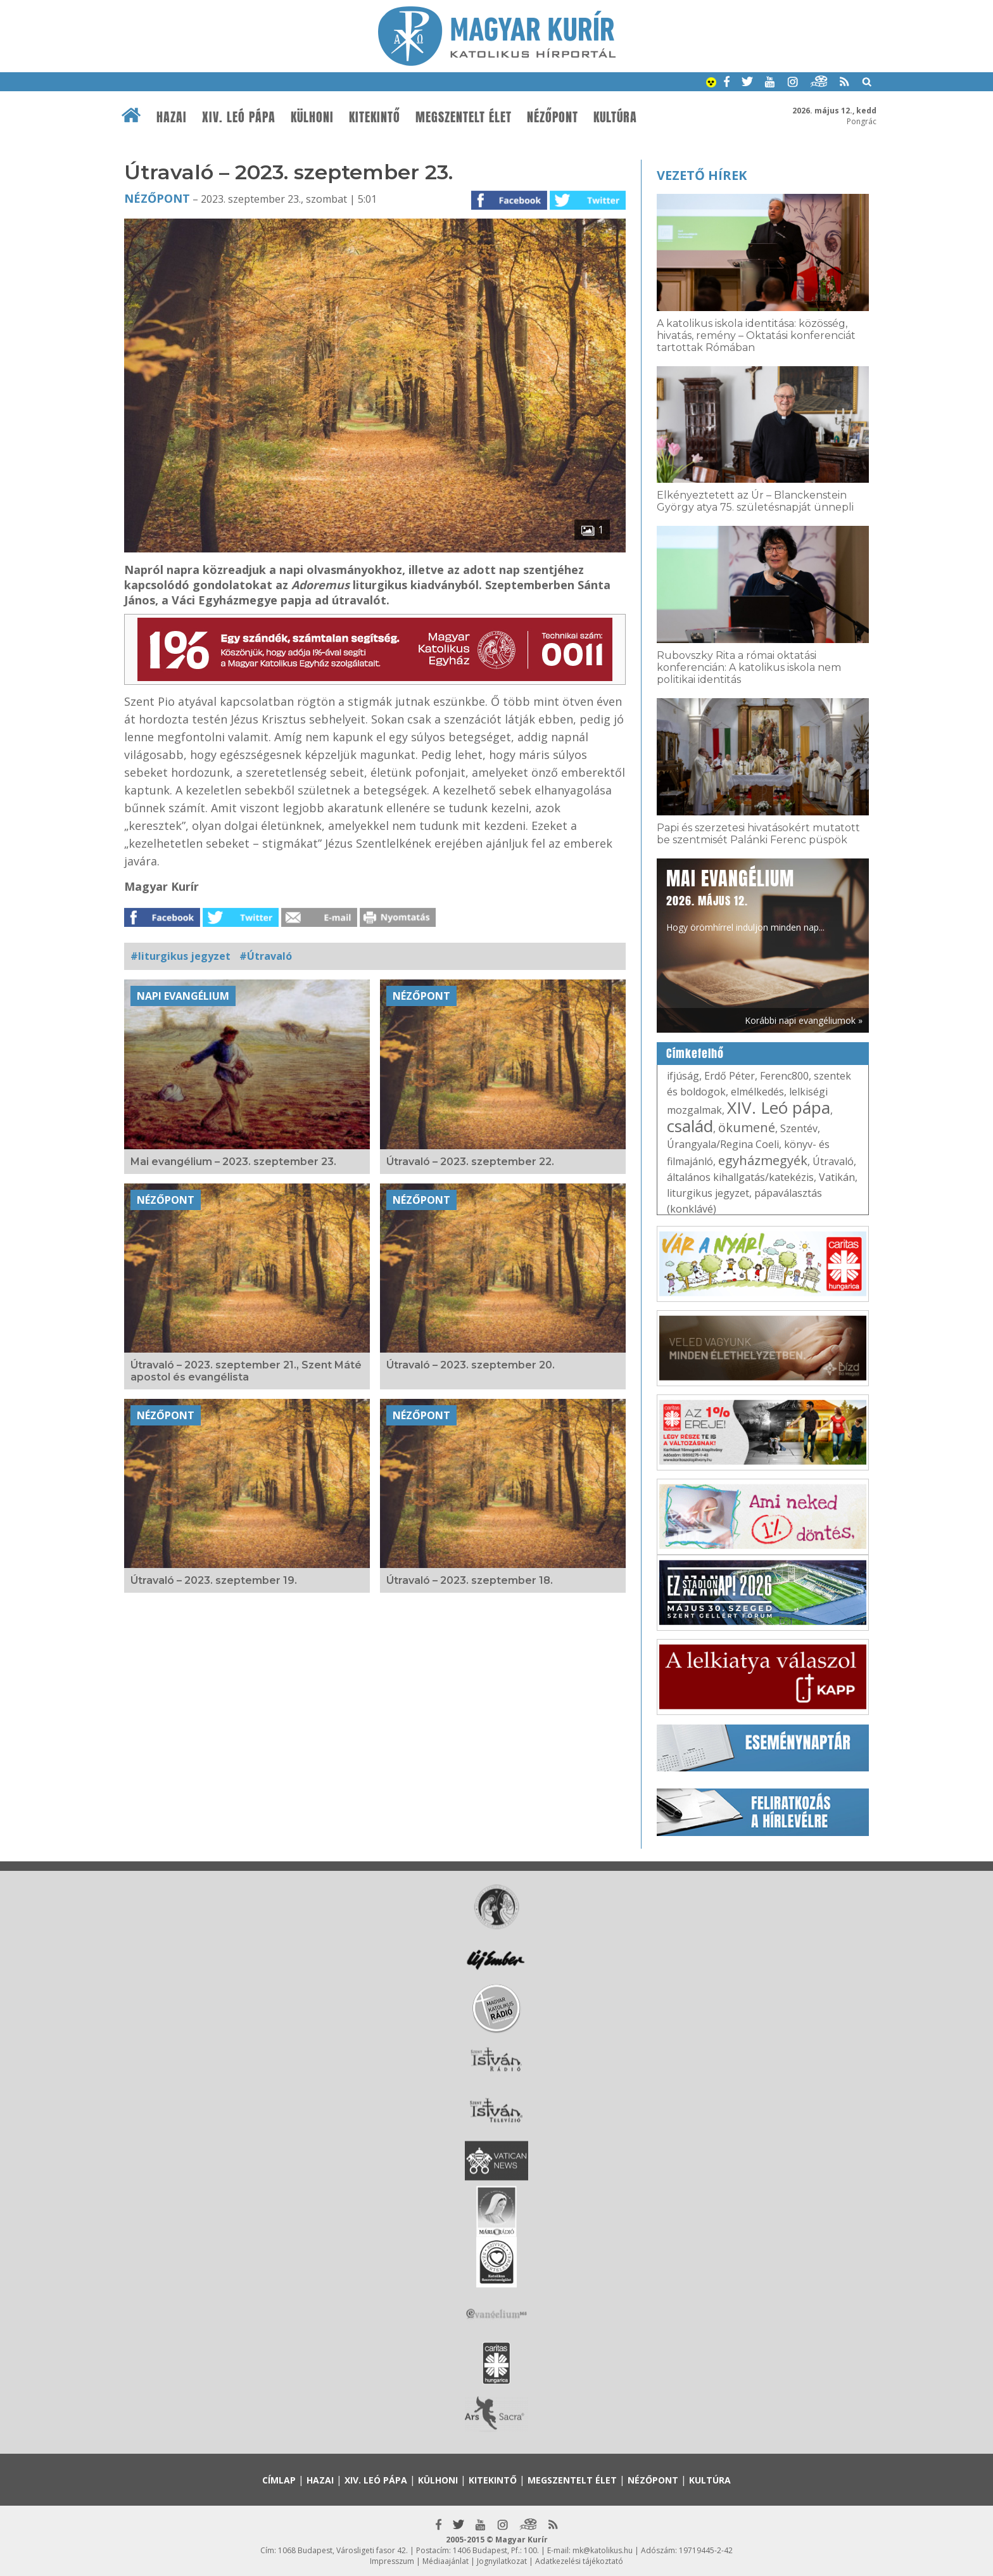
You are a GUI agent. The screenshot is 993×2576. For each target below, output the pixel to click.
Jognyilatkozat (502, 2561)
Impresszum (392, 2561)
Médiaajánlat (445, 2561)
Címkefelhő (695, 1053)
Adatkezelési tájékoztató (579, 2561)
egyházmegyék (762, 1160)
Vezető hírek (702, 175)
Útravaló (833, 1161)
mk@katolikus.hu (602, 2550)
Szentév (799, 1128)
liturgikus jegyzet (708, 1193)
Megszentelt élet (463, 117)
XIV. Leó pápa (238, 117)
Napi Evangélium (183, 996)
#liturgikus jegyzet (180, 956)
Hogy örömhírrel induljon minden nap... (745, 899)
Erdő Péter (729, 1076)
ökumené (746, 1127)
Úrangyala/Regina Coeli (723, 1144)
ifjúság (683, 1076)
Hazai (171, 117)
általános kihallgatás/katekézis (740, 1177)
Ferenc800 (784, 1076)
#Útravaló (265, 956)
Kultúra (615, 117)
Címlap (279, 2480)
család (690, 1125)
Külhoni (312, 117)
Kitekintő (374, 117)
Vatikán (837, 1177)
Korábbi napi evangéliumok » (804, 1020)
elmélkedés (757, 1092)
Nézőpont (552, 117)
